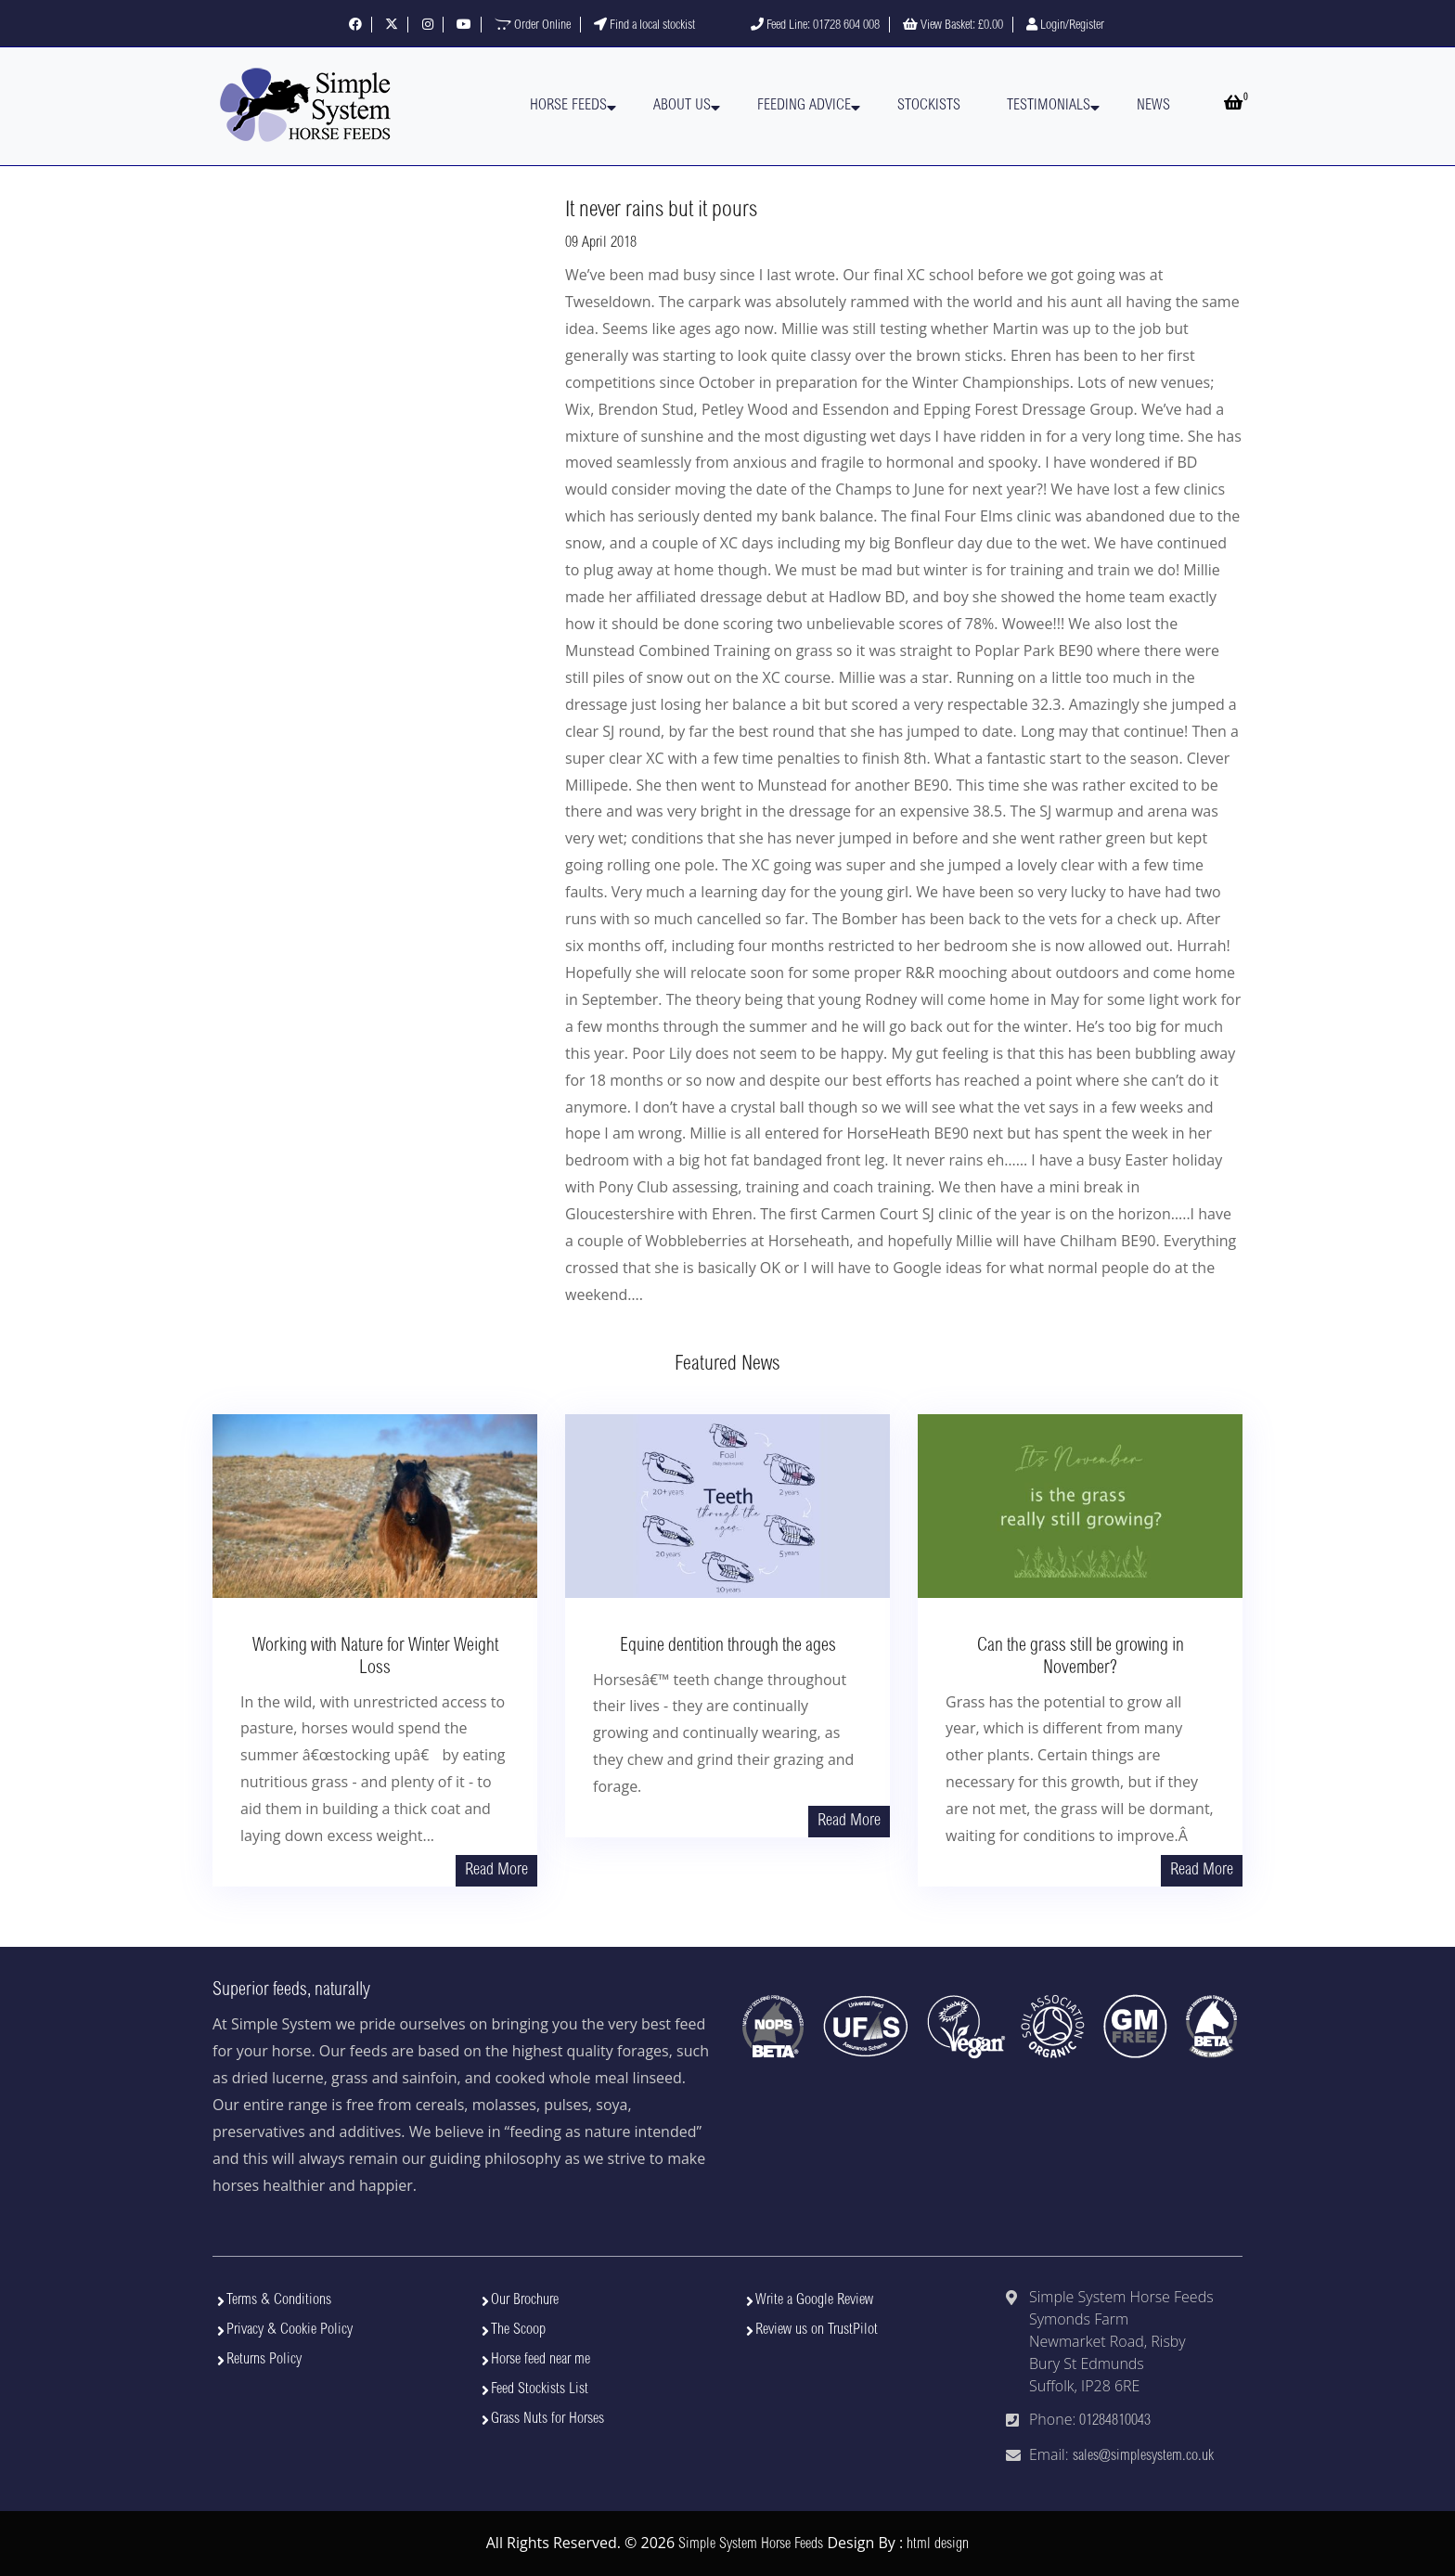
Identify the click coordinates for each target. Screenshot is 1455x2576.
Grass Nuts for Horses (547, 2419)
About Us (682, 105)
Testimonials (1048, 105)
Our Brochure (525, 2300)
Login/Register (1065, 25)
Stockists (928, 105)
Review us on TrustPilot (816, 2330)
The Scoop (518, 2330)
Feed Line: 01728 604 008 (815, 25)
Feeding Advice (804, 105)
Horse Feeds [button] (568, 105)
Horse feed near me (540, 2359)
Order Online (533, 25)
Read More (496, 1870)
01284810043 (1115, 2421)
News (1153, 105)
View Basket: (953, 25)
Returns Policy (264, 2359)
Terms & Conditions (278, 2300)
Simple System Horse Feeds (750, 2544)
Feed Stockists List (539, 2389)
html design (938, 2544)
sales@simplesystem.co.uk (1143, 2456)
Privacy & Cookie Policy (289, 2330)
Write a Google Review (814, 2300)
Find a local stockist (644, 25)
